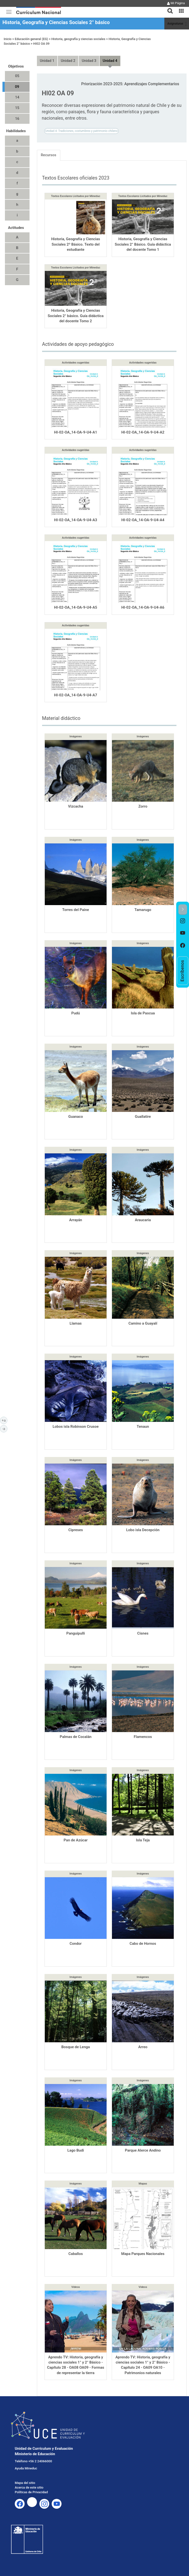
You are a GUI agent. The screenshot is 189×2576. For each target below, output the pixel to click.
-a (4, 1428)
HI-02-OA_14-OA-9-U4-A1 (75, 432)
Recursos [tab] (48, 155)
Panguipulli (75, 1633)
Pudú (75, 1013)
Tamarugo (142, 910)
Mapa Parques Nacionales (143, 2254)
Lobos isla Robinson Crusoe (76, 1426)
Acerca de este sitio (29, 2487)
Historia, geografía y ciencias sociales (78, 39)
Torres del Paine (75, 910)
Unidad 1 (47, 60)
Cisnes (143, 1633)
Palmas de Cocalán (76, 1737)
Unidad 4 (110, 60)
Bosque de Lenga (75, 2047)
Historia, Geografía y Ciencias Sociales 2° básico (56, 22)
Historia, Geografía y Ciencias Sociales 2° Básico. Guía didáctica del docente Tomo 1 (143, 244)
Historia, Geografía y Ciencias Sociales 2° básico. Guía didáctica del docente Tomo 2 (76, 315)
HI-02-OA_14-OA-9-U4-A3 (75, 520)
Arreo (142, 2047)
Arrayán (75, 1220)
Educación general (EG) (31, 39)
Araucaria (143, 1220)
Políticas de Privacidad (31, 2492)
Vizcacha (75, 806)
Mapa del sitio (25, 2483)
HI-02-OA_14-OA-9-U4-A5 (75, 607)
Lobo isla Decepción (142, 1530)
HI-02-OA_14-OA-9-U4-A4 (142, 520)
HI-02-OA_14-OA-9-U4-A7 (75, 695)
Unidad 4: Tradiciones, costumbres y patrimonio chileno (81, 131)
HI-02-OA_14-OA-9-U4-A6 (142, 607)
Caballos (75, 2254)
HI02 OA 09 (41, 43)
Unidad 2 (68, 60)
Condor (76, 1943)
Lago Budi (75, 2150)
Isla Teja (143, 1840)
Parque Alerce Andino (143, 2150)
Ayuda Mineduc (26, 2468)
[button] (168, 7)
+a (4, 1420)
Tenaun (143, 1426)
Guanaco (75, 1116)
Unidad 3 (89, 60)
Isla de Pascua (143, 1013)
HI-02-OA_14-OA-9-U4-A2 (142, 432)
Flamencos (143, 1737)
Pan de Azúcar (76, 1840)
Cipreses (75, 1530)
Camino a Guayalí (142, 1323)
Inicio (8, 39)
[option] (182, 921)
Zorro (142, 806)
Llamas (76, 1323)
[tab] (168, 8)
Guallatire (143, 1116)
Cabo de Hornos (142, 1943)
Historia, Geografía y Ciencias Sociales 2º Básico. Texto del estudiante (75, 244)
